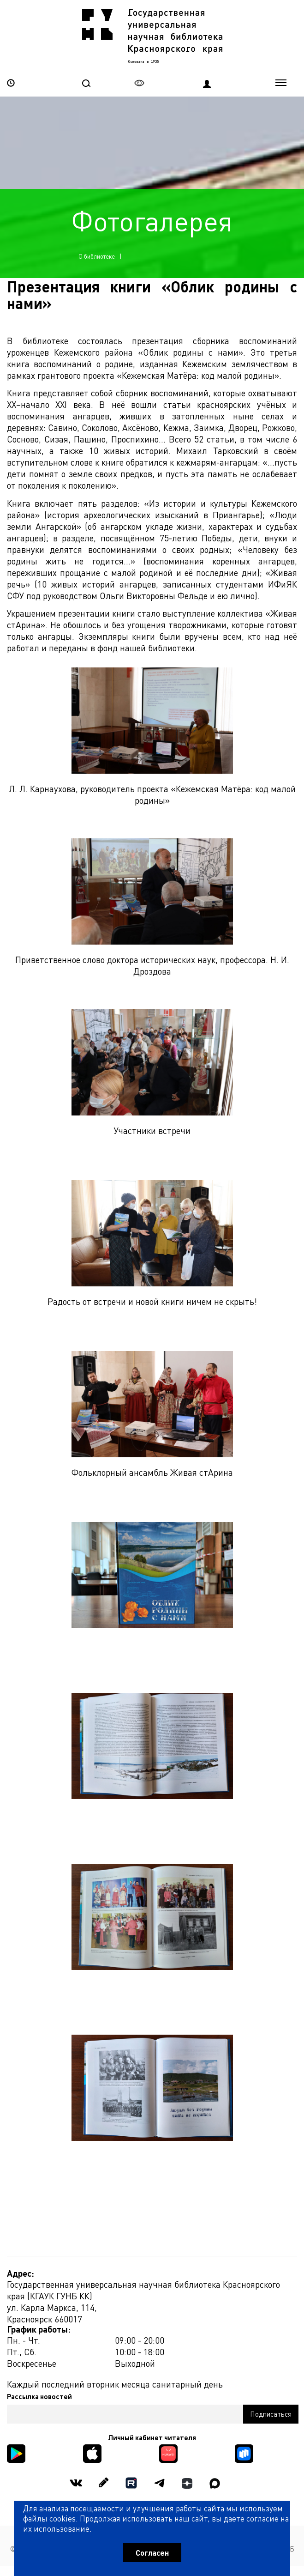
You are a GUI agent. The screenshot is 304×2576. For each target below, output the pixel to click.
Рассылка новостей (39, 2396)
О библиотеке (96, 256)
